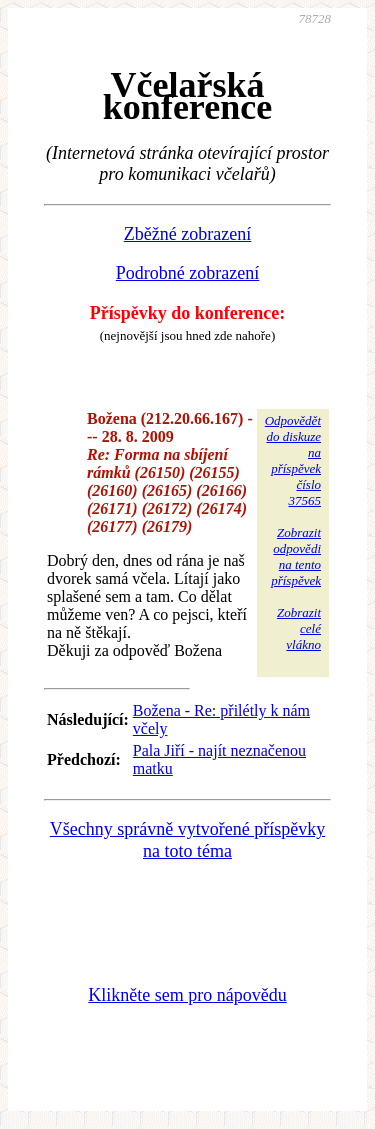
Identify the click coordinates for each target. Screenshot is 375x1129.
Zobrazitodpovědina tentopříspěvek (296, 556)
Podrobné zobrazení (187, 273)
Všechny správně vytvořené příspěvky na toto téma (187, 840)
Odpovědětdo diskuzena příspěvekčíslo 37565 (293, 460)
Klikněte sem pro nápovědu (187, 995)
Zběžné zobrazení (187, 234)
